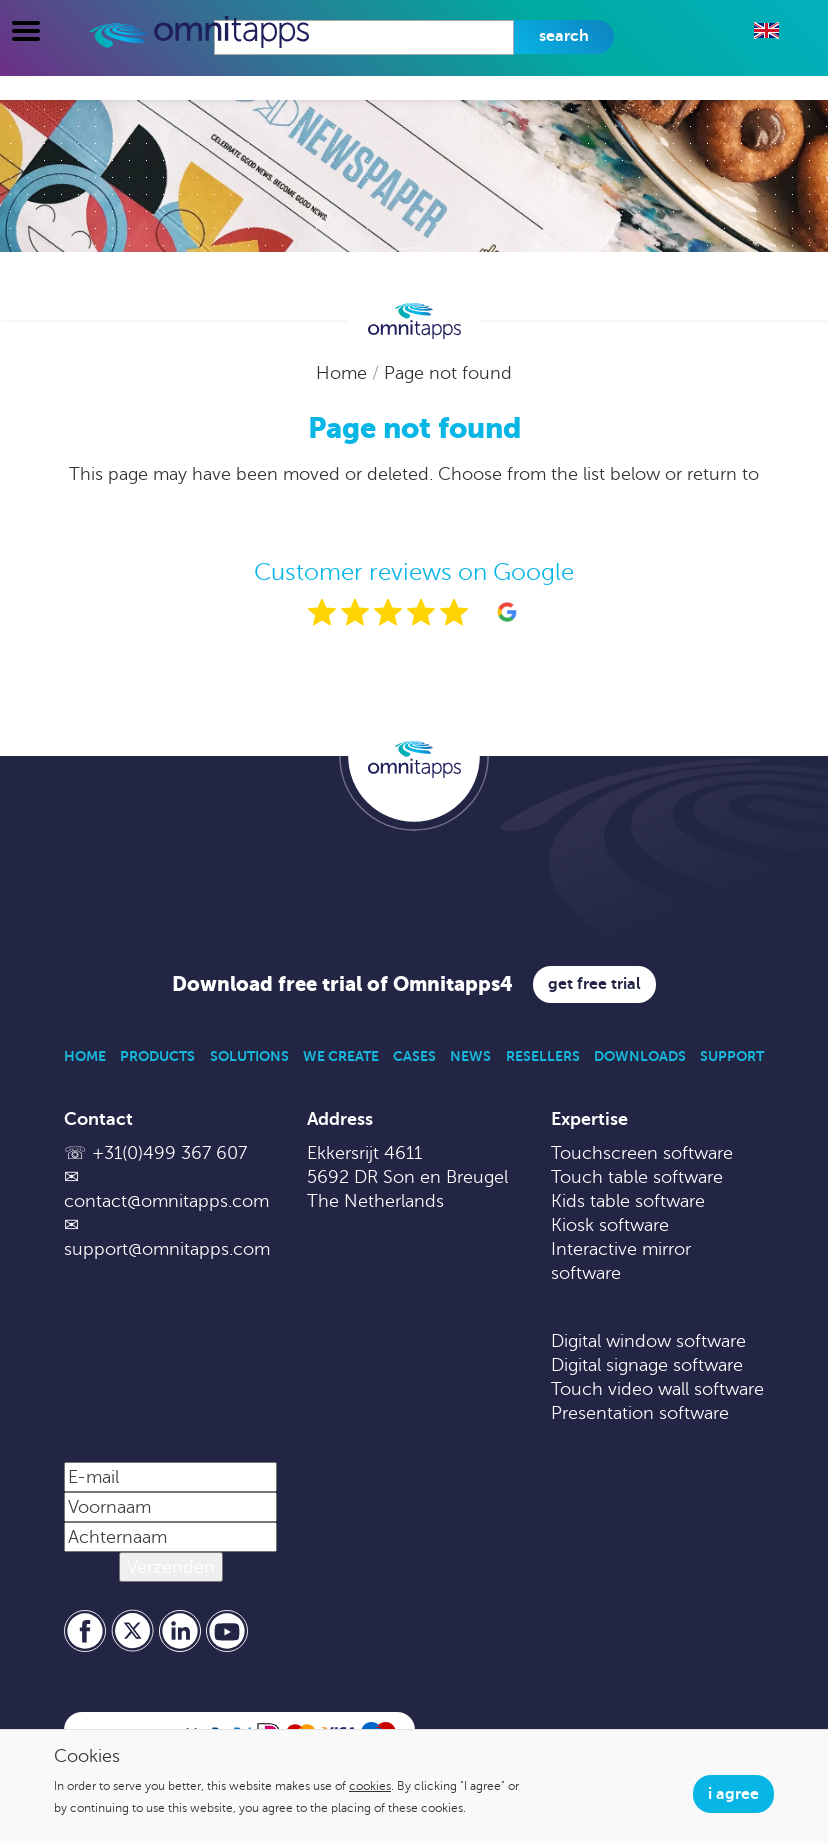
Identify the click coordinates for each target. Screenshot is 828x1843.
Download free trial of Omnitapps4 (342, 984)
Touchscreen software (642, 1153)
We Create (341, 1056)
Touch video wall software (657, 1389)
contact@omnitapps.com (166, 1201)
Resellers (543, 1056)
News (470, 1056)
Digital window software (648, 1341)
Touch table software (637, 1177)
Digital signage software (647, 1365)
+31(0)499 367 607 (169, 1153)
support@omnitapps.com (167, 1249)
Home (344, 373)
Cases (414, 1056)
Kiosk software (610, 1225)
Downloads (640, 1056)
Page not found (448, 373)
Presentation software (640, 1413)
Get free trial (594, 984)
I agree (733, 1794)
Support (732, 1056)
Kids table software (628, 1201)
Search (564, 36)
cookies (370, 1786)
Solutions (249, 1056)
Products (157, 1056)
